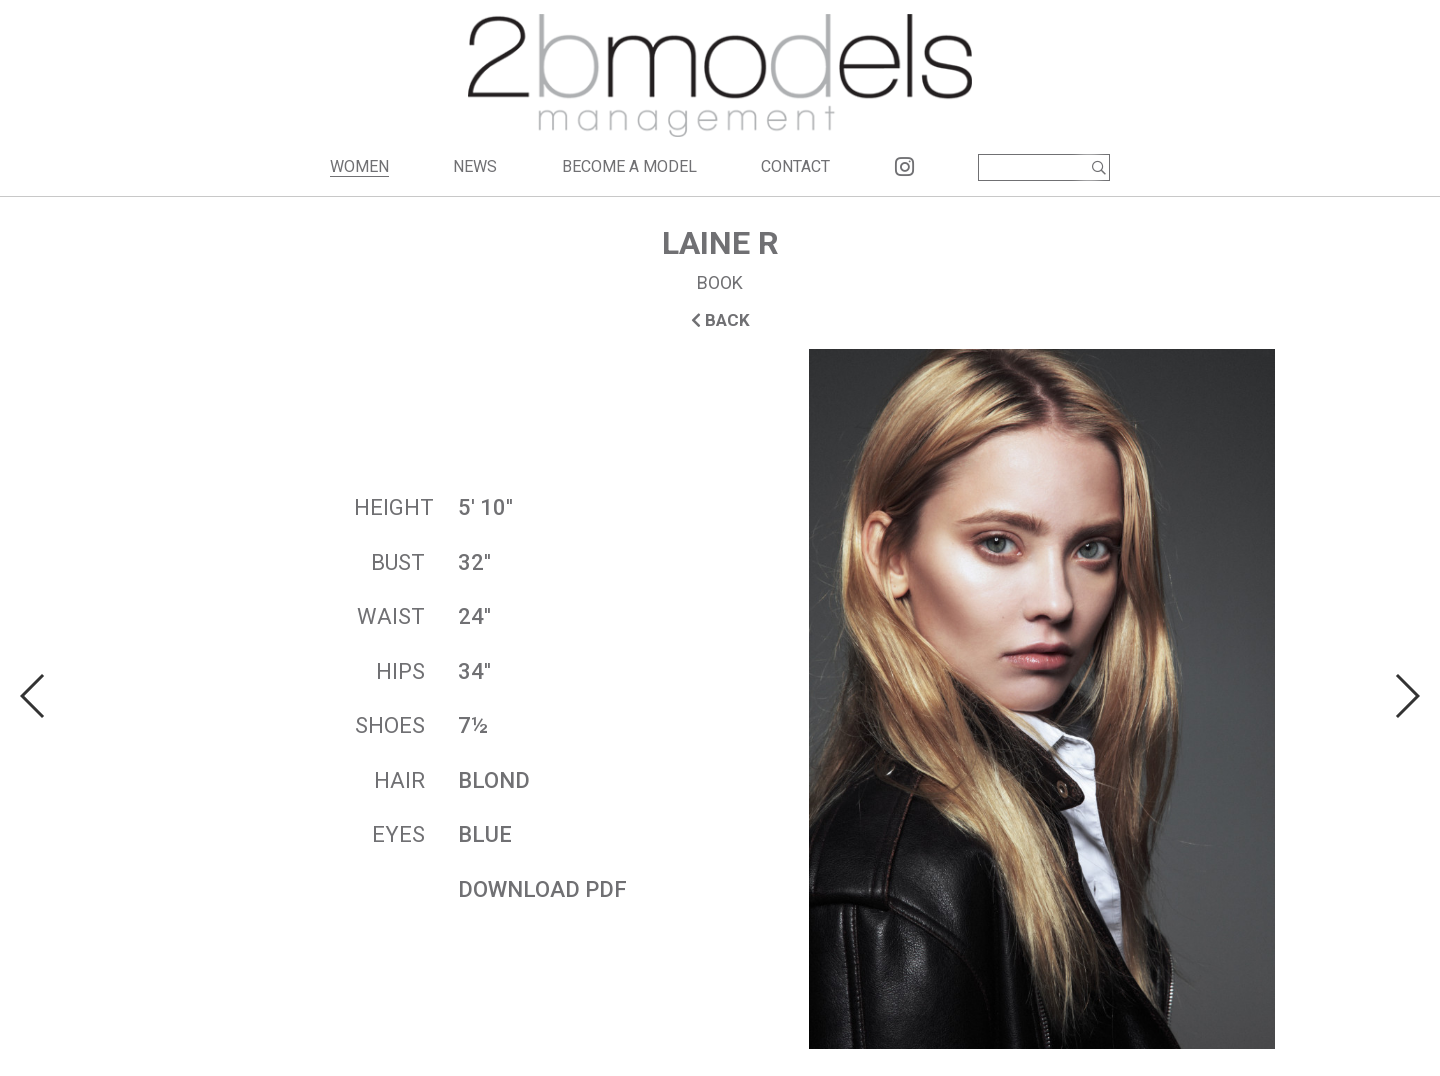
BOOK (720, 282)
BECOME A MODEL (629, 166)
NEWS (475, 166)
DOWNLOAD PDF (542, 889)
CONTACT (795, 166)
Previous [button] (33, 696)
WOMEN (359, 166)
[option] (720, 699)
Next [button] (1406, 696)
